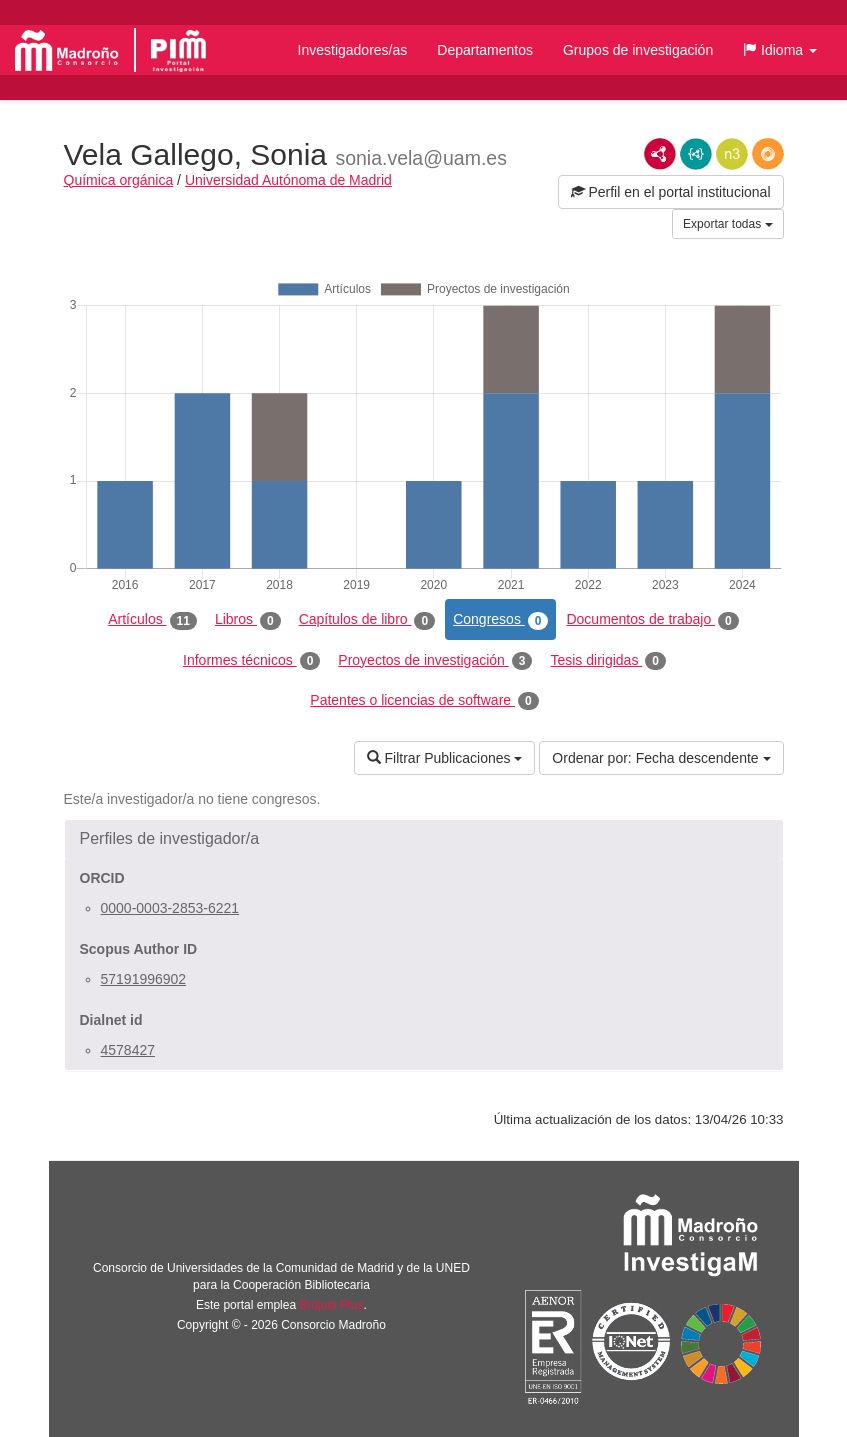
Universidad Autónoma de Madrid (288, 180)
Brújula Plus (331, 1305)
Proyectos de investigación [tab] (435, 661)
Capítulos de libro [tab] (367, 620)
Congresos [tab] (500, 620)
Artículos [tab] (152, 620)
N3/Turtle (732, 154)
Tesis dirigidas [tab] (608, 661)
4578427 (128, 1050)
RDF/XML (660, 154)
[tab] (424, 839)
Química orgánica (119, 180)
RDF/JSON (768, 154)
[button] (780, 50)
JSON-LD (696, 154)
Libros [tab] (248, 620)
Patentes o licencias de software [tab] (424, 701)
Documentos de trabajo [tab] (652, 620)
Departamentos (485, 50)
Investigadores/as (353, 50)
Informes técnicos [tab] (251, 661)
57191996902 (144, 979)
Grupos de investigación (638, 50)
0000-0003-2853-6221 (170, 908)
